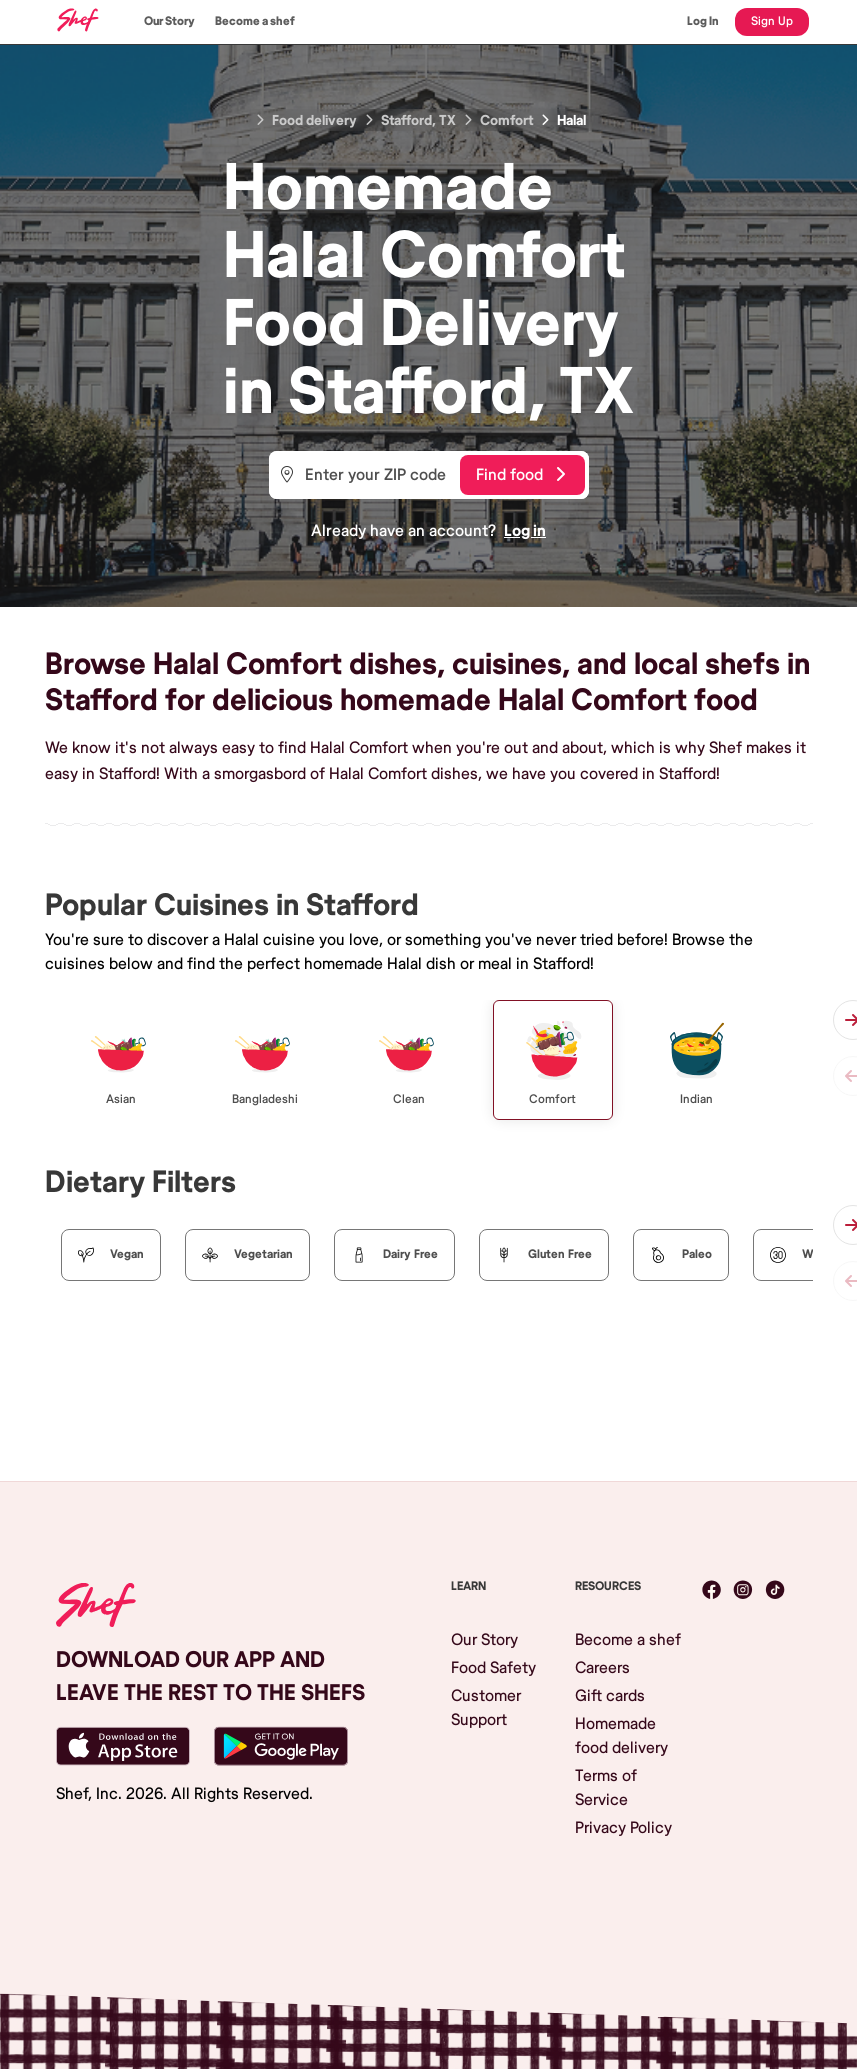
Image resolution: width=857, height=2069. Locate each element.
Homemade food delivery (621, 1736)
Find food (520, 475)
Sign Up (772, 21)
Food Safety (493, 1668)
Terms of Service (606, 1788)
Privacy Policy (623, 1828)
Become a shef (255, 21)
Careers (602, 1668)
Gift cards (610, 1696)
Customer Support (486, 1708)
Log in (525, 531)
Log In (703, 21)
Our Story (169, 21)
